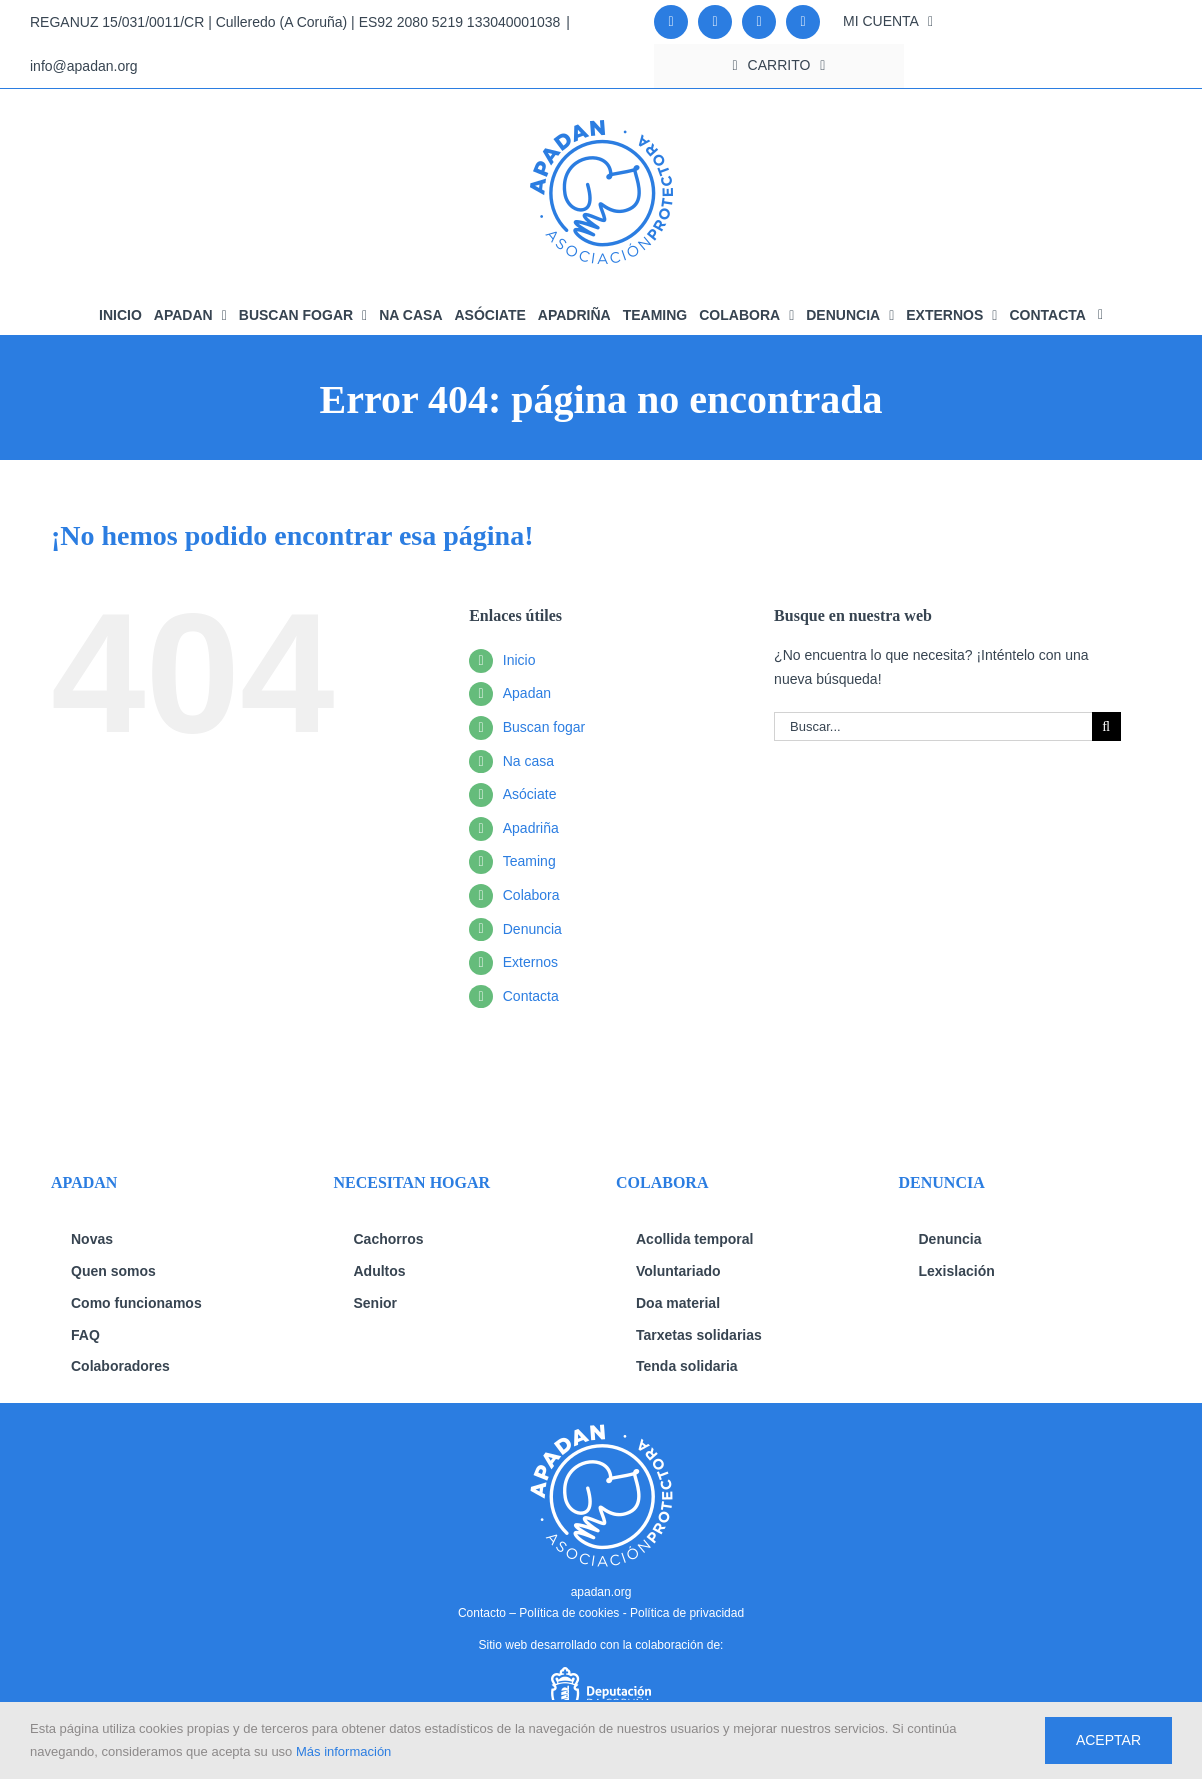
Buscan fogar (544, 727)
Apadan (527, 693)
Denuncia (532, 929)
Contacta (531, 996)
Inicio (519, 660)
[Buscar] (1106, 726)
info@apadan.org (84, 66)
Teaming (529, 861)
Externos (530, 962)
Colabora (531, 895)
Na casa (528, 761)
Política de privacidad (687, 1613)
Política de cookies (569, 1613)
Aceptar (1108, 1740)
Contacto (482, 1613)
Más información (343, 1751)
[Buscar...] (933, 726)
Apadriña (531, 828)
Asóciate (530, 794)
